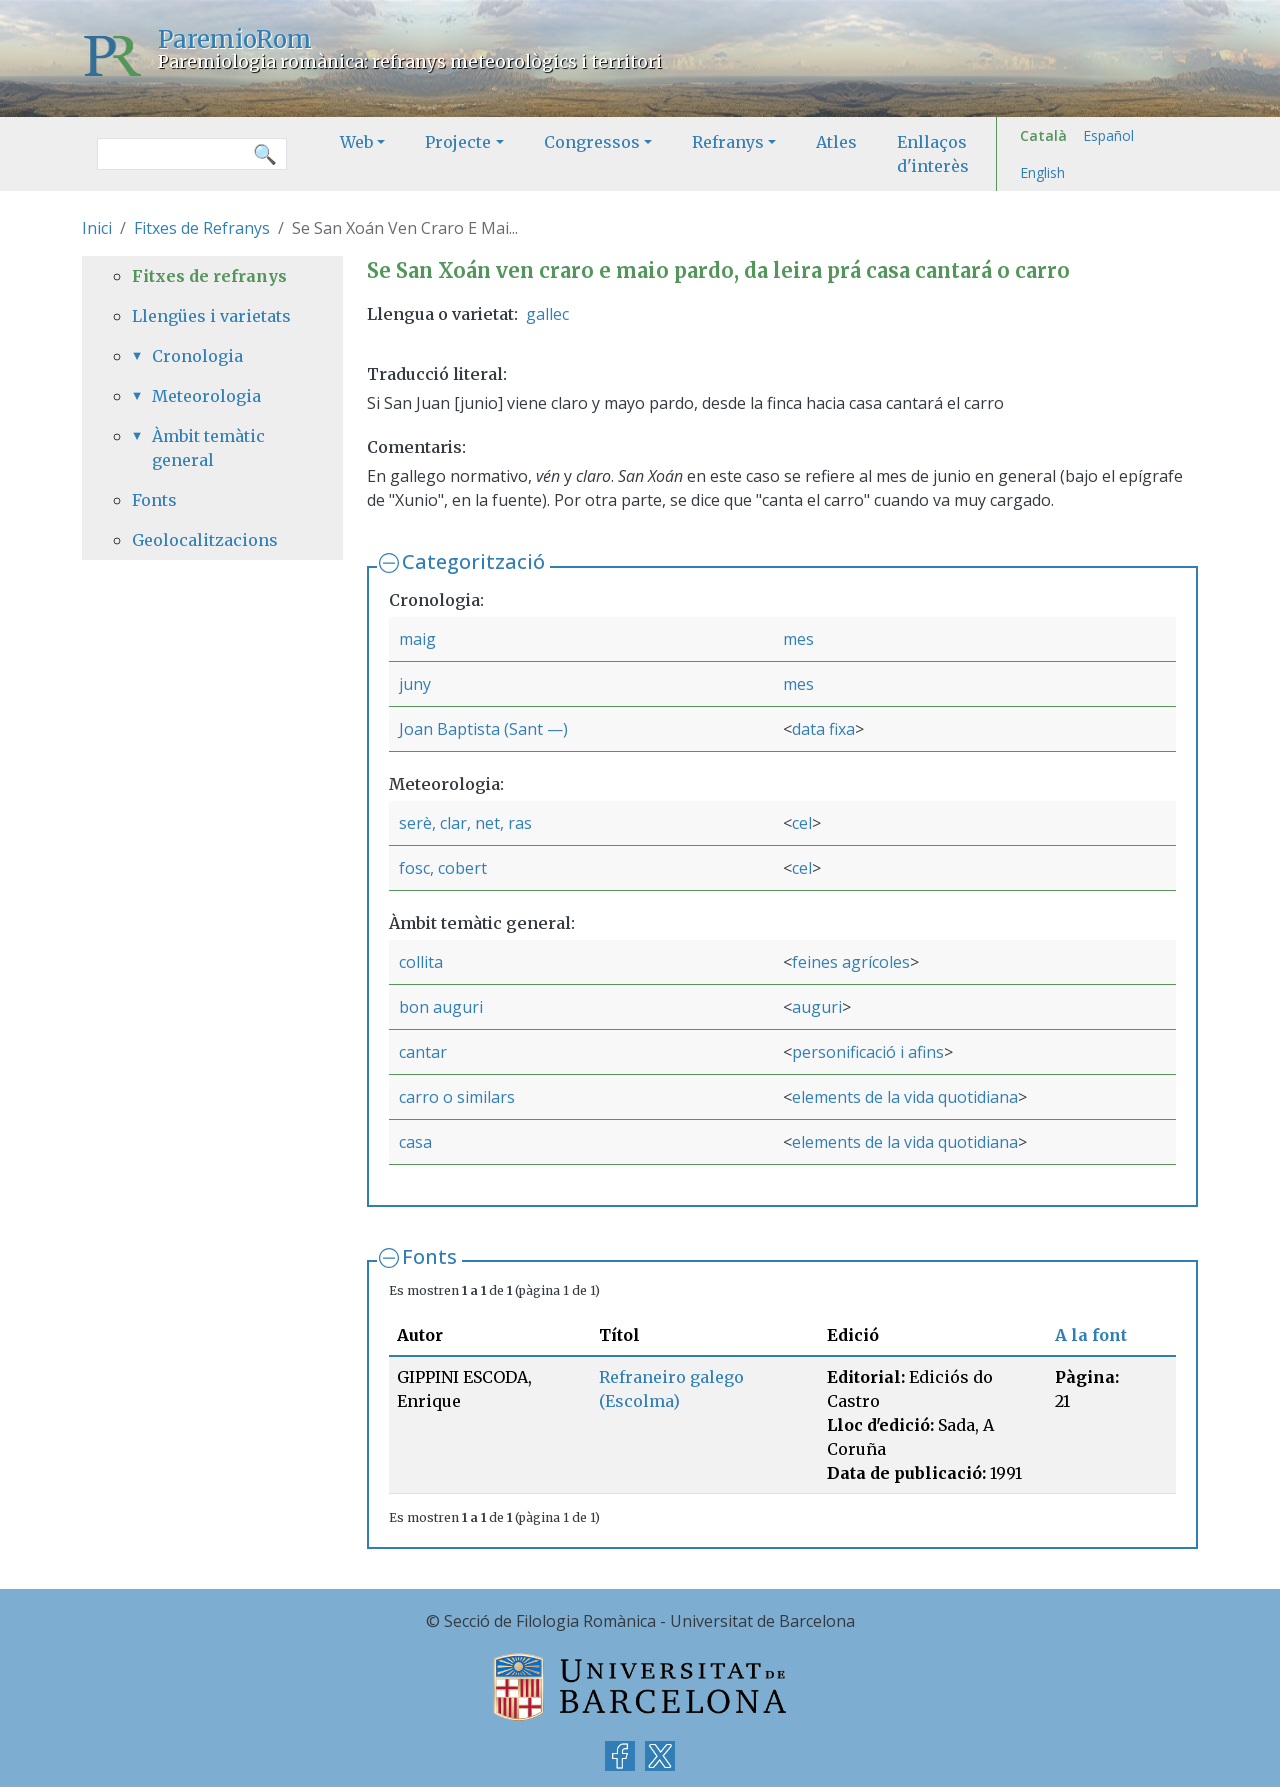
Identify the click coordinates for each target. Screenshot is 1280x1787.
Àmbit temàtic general (208, 448)
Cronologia (197, 356)
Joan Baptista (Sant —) (483, 729)
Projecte (458, 142)
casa (415, 1142)
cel (802, 823)
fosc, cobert (443, 868)
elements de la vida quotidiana (905, 1097)
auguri (817, 1007)
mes (798, 639)
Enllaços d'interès (933, 154)
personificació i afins (868, 1052)
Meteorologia (206, 396)
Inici (97, 228)
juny (415, 684)
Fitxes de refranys (209, 276)
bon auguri (441, 1007)
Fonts (429, 1256)
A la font (1091, 1335)
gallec (547, 314)
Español (1108, 135)
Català (1043, 135)
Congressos (592, 142)
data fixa (823, 729)
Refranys (728, 142)
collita (421, 962)
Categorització (473, 561)
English (1042, 172)
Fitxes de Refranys (202, 228)
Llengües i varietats (211, 316)
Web (356, 142)
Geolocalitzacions (205, 540)
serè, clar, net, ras (465, 823)
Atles (836, 142)
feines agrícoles (851, 962)
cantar (423, 1052)
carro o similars (457, 1097)
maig (417, 639)
